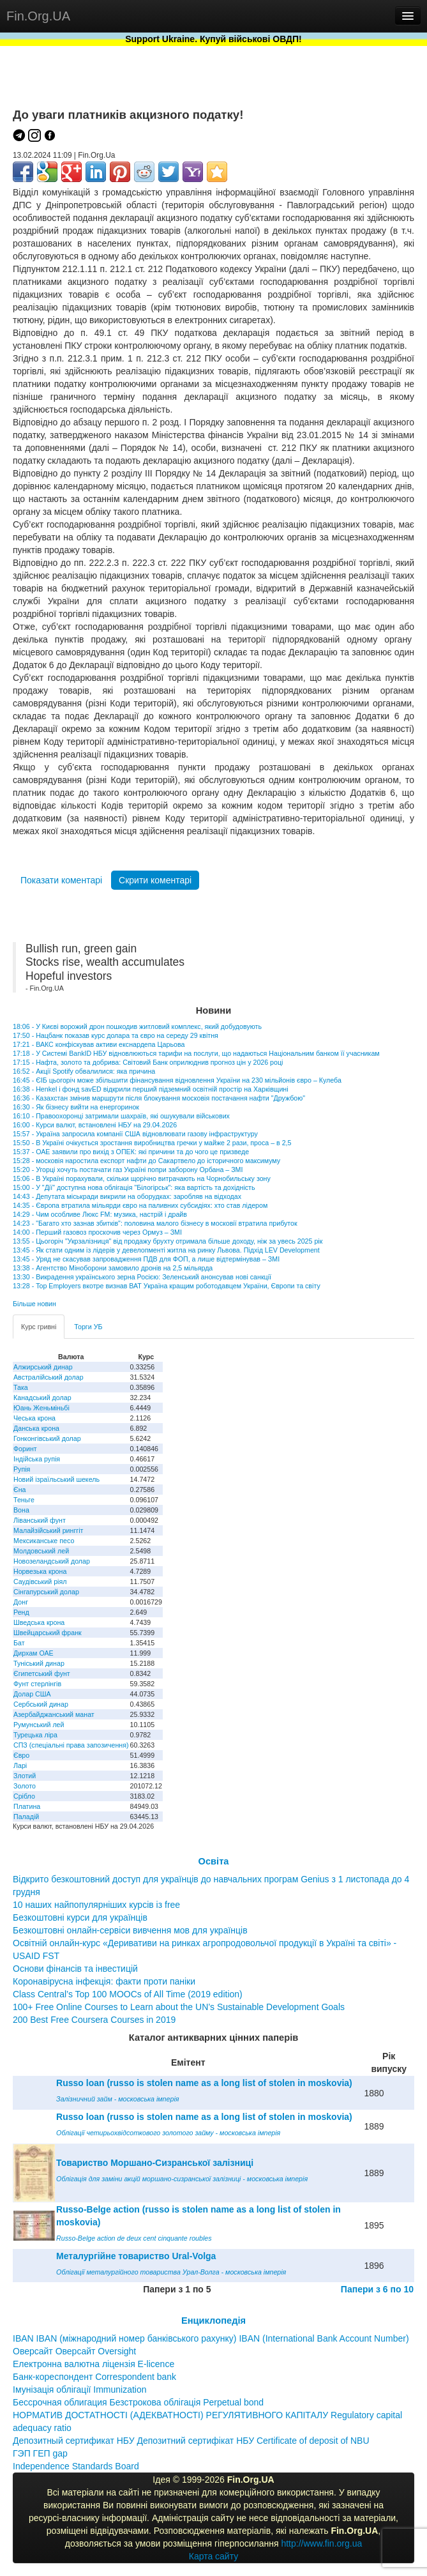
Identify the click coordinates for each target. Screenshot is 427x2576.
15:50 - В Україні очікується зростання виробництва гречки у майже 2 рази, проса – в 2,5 (152, 1143)
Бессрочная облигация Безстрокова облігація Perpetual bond (138, 2402)
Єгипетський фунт (41, 1673)
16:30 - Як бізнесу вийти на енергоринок (76, 1107)
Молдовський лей (41, 1551)
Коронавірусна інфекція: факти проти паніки (104, 1981)
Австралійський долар (48, 1377)
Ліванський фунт (39, 1520)
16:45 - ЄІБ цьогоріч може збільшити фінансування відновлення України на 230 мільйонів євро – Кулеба (177, 1080)
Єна (19, 1489)
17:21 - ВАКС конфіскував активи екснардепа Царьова (98, 1044)
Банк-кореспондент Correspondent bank (94, 2377)
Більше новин (34, 1303)
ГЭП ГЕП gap (40, 2453)
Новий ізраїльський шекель (56, 1479)
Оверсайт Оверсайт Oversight (74, 2351)
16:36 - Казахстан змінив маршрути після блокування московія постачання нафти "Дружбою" (159, 1098)
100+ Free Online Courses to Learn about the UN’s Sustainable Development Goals (179, 2007)
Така (20, 1387)
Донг (20, 1602)
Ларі (20, 1765)
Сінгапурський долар (46, 1592)
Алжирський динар (43, 1367)
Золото (24, 1786)
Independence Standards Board (76, 2466)
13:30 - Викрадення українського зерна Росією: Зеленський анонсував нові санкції (142, 1277)
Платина (26, 1806)
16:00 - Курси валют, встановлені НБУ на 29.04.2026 (95, 1125)
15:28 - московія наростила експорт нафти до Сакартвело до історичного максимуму (146, 1160)
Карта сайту (214, 2556)
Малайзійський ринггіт (48, 1530)
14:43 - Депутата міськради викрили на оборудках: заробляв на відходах (127, 1196)
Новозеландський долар (51, 1561)
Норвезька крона (39, 1571)
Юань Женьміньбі (41, 1408)
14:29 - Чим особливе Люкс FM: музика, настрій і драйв (100, 1214)
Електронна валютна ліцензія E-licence (93, 2364)
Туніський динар (38, 1663)
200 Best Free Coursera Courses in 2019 (94, 2020)
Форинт (25, 1448)
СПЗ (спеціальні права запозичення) (71, 1745)
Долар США (32, 1694)
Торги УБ (88, 1326)
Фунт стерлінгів (37, 1684)
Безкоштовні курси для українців (80, 1917)
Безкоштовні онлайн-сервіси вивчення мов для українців (130, 1930)
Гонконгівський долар (47, 1438)
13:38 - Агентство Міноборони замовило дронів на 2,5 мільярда (113, 1268)
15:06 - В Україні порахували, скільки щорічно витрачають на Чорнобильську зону (142, 1178)
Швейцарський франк (47, 1632)
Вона (21, 1510)
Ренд (21, 1612)
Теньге (23, 1500)
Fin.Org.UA (38, 16)
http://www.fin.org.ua (321, 2543)
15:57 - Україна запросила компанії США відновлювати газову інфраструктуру (135, 1134)
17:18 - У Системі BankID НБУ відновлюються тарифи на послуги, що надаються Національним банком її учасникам (196, 1053)
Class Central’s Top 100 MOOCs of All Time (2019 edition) (128, 1994)
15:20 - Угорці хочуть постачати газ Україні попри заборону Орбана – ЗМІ (128, 1169)
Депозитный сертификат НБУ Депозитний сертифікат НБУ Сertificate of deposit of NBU (191, 2440)
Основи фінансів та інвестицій (75, 1968)
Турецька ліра (35, 1735)
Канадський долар (42, 1397)
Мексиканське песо (43, 1540)
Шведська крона (38, 1622)
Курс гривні (38, 1326)
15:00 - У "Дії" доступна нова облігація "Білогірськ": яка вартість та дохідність (134, 1187)
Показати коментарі (61, 880)
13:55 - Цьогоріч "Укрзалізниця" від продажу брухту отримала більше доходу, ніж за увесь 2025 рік (167, 1241)
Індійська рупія (36, 1459)
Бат (19, 1643)
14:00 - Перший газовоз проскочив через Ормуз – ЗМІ (97, 1232)
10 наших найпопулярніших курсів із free (96, 1905)
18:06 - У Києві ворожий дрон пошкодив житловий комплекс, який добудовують (137, 1026)
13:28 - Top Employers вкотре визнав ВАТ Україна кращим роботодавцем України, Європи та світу (166, 1286)
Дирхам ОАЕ (33, 1653)
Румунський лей (38, 1724)
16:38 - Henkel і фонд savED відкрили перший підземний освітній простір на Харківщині (150, 1089)
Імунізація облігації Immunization (80, 2389)
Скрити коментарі (155, 880)
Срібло (24, 1796)
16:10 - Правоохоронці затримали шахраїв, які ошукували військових (121, 1116)
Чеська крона (34, 1418)
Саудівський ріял (39, 1581)
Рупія (21, 1469)
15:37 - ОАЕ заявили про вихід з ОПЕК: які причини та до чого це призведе (131, 1151)
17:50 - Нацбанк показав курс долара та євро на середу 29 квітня (115, 1035)
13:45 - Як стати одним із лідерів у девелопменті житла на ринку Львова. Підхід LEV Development (166, 1250)
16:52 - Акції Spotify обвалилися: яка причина (84, 1071)
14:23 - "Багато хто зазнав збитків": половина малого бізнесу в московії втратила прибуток (155, 1223)
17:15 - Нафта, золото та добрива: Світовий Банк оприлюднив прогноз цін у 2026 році (148, 1062)
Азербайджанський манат (53, 1714)
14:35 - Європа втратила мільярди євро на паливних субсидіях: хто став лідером (140, 1205)
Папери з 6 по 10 (377, 2289)
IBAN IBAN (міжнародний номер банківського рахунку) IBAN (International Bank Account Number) (211, 2338)
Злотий (24, 1776)
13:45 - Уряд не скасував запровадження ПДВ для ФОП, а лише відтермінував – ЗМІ (146, 1259)
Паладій (26, 1816)
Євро (21, 1755)
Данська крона (36, 1428)
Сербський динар (40, 1704)
